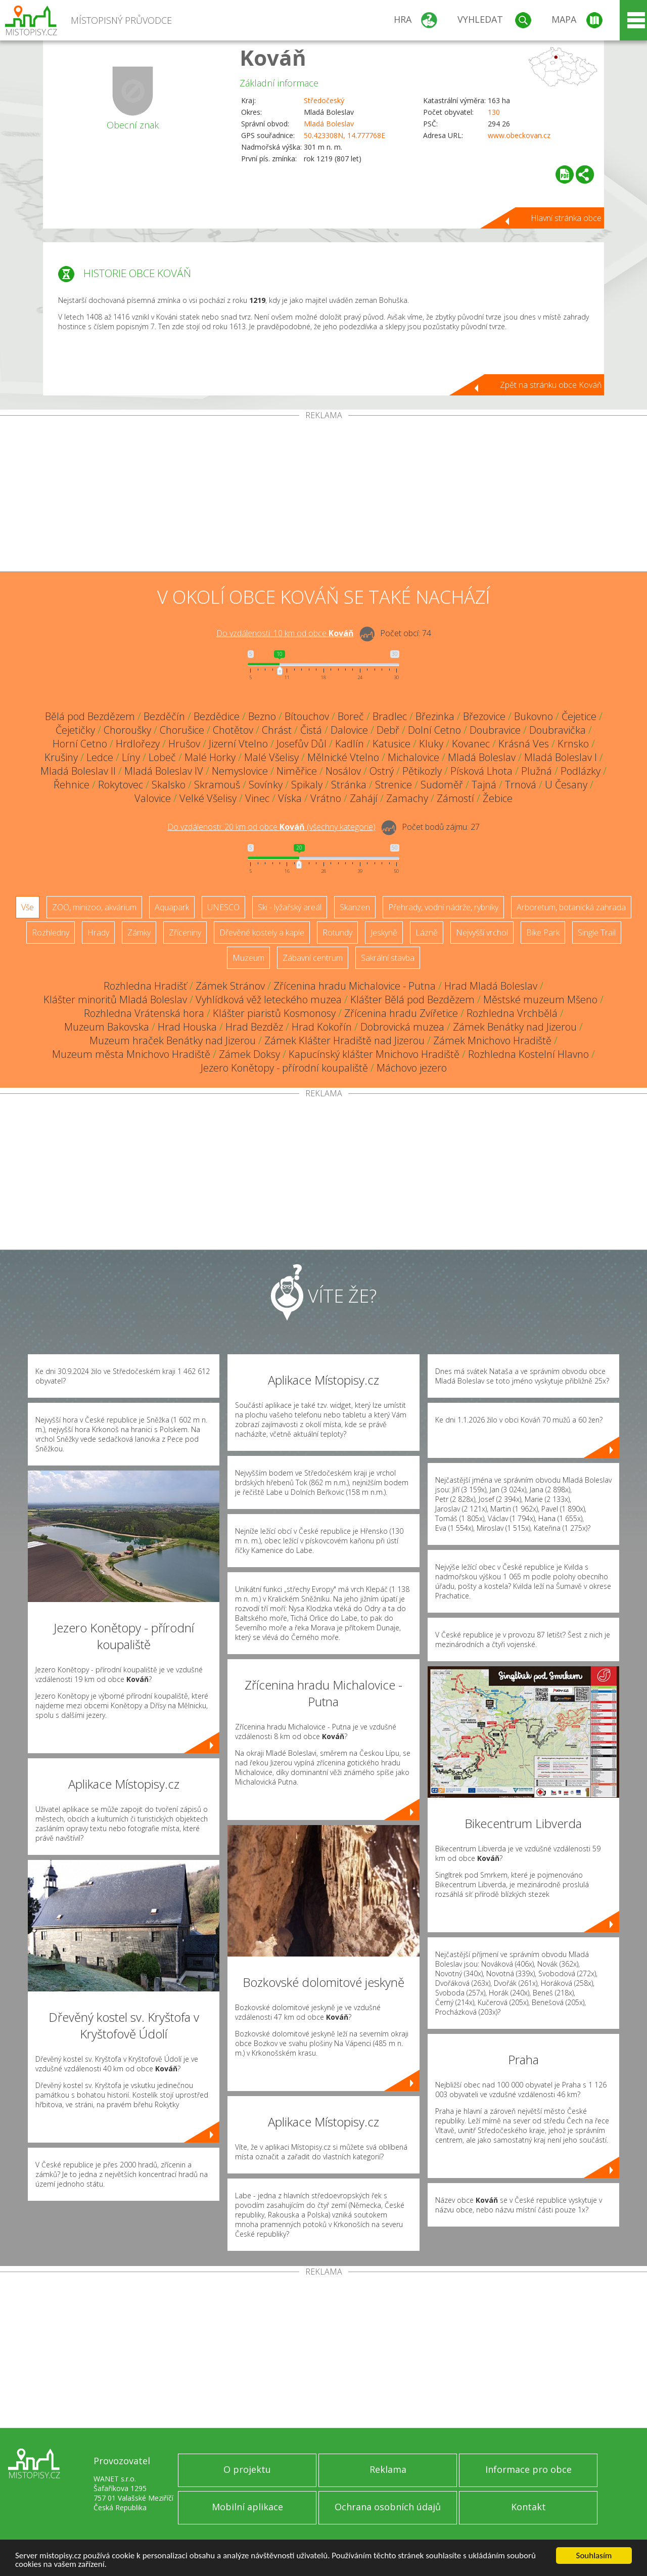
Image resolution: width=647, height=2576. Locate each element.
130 (494, 112)
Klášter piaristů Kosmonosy (274, 1013)
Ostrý (381, 771)
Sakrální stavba (387, 957)
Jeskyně (384, 932)
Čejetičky (75, 730)
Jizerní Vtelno (238, 743)
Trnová (520, 784)
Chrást (277, 730)
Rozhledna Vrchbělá (512, 1013)
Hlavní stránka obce (566, 218)
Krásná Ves (523, 743)
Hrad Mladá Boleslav (490, 986)
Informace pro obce (528, 2469)
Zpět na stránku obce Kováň (551, 384)
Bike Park (543, 932)
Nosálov (343, 771)
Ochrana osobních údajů (388, 2507)
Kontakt (528, 2507)
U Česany (566, 784)
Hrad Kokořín (322, 1027)
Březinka (434, 716)
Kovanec (471, 743)
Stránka (348, 784)
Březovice (484, 716)
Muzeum (248, 957)
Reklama (387, 2469)
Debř (388, 730)
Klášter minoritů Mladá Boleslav (115, 999)
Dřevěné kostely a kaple (261, 932)
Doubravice (495, 730)
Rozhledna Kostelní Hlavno (528, 1054)
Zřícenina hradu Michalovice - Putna (354, 986)
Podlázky (580, 771)
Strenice (393, 784)
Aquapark (172, 907)
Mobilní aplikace (247, 2507)
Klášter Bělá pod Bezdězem (412, 999)
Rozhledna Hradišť (145, 986)
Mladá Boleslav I (560, 757)
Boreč (351, 716)
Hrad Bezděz (254, 1027)
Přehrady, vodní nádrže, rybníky (443, 907)
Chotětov (233, 730)
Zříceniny (185, 932)
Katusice (391, 743)
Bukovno (533, 716)
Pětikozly (422, 771)
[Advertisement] (323, 495)
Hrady (98, 932)
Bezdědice (217, 716)
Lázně (426, 932)
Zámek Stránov (230, 986)
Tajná (484, 784)
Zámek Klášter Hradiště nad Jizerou (344, 1040)
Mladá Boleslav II (78, 771)
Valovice (152, 798)
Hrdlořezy (138, 743)
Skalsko (169, 784)
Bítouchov (307, 716)
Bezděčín (164, 716)
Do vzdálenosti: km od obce (285, 633)
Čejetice (579, 716)
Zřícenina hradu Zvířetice (401, 1013)
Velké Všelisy (208, 798)
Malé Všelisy (271, 757)
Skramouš (217, 784)
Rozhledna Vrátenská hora (144, 1013)
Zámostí (455, 798)
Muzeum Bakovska (106, 1027)
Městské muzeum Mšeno (540, 999)
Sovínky (266, 784)
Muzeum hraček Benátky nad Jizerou (172, 1040)
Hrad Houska (187, 1027)
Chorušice (182, 730)
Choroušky (127, 730)
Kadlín (349, 743)
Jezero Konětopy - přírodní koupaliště (284, 1068)
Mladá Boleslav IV (163, 771)
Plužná (536, 771)
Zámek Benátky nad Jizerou (515, 1027)
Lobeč (162, 757)
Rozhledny (50, 932)
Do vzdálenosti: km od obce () (271, 826)
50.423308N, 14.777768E (344, 135)
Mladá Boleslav (329, 123)
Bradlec (390, 716)
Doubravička (557, 730)
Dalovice (349, 730)
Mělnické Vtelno (343, 757)
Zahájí (364, 798)
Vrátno (325, 798)
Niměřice (296, 771)
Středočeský (324, 100)
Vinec (257, 798)
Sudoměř (442, 784)
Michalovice (413, 757)
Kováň (273, 57)
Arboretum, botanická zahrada (571, 907)
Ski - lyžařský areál (289, 907)
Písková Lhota (481, 771)
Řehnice (71, 784)
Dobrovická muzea (402, 1027)
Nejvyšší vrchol (482, 932)
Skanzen (355, 907)
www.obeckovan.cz (519, 135)
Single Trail (597, 932)
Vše (27, 907)
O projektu (247, 2469)
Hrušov (184, 743)
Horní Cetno (80, 743)
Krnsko (573, 743)
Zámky (139, 932)
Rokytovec (120, 784)
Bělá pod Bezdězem (90, 716)
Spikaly (306, 784)
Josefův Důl (301, 743)
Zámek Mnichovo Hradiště (492, 1040)
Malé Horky (210, 757)
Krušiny (61, 757)
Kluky (431, 743)
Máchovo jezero (412, 1068)
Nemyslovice (240, 771)
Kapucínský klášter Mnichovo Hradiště (374, 1054)
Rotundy (337, 932)
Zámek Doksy (249, 1054)
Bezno (262, 716)
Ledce (99, 757)
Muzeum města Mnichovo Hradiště (131, 1054)
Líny (131, 757)
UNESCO (223, 907)
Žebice (498, 798)
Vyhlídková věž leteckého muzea (269, 999)
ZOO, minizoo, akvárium (94, 907)
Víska (290, 798)
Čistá (311, 730)
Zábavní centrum (313, 957)
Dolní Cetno (434, 730)
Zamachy (407, 798)
